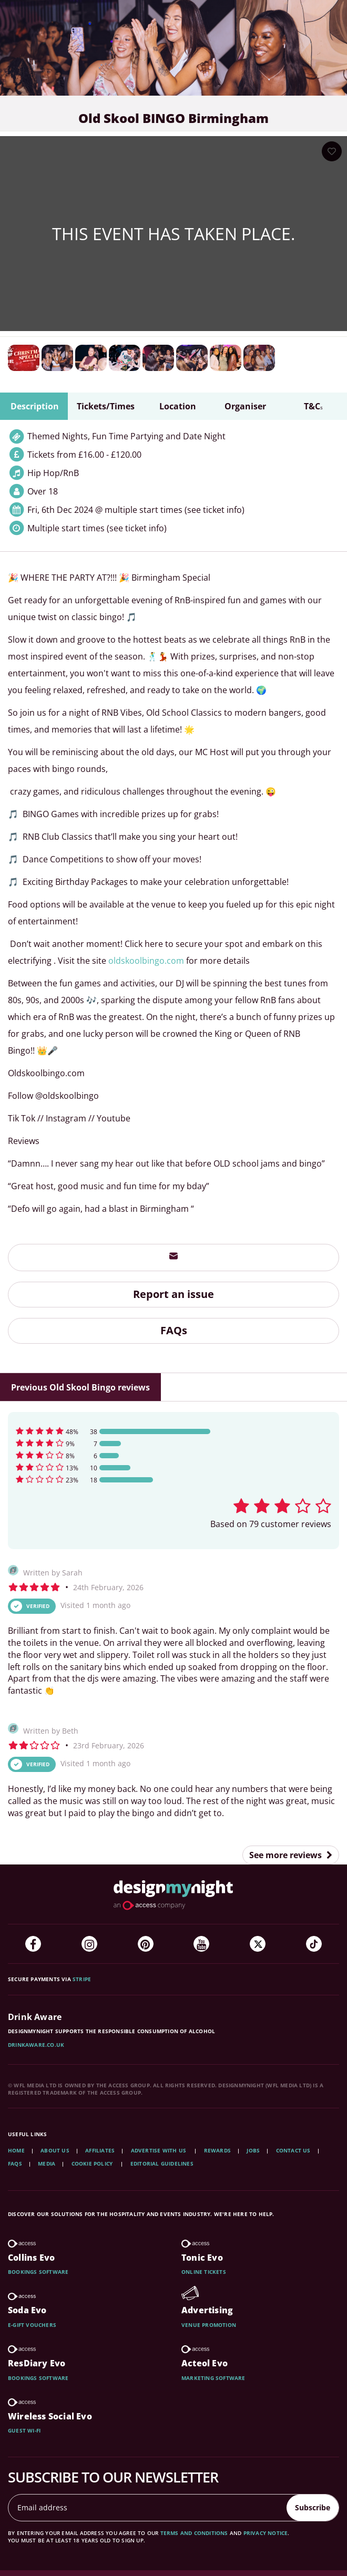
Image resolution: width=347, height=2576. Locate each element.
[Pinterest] (146, 1944)
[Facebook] (33, 1944)
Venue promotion (208, 2324)
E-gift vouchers (32, 2324)
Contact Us (293, 2150)
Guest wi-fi (24, 2430)
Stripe (82, 1979)
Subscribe (312, 2507)
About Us (54, 2150)
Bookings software (38, 2271)
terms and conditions (194, 2533)
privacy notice (265, 2533)
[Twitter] (258, 1944)
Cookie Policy (93, 2163)
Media (46, 2163)
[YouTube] (201, 1944)
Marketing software (213, 2378)
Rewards (217, 2150)
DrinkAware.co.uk (36, 2044)
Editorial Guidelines (161, 2163)
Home (16, 2150)
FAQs (173, 1330)
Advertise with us (158, 2150)
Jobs (253, 2150)
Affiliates (100, 2150)
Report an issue (173, 1294)
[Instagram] (89, 1944)
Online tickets (203, 2271)
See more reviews (290, 1855)
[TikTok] (314, 1944)
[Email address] (147, 2508)
